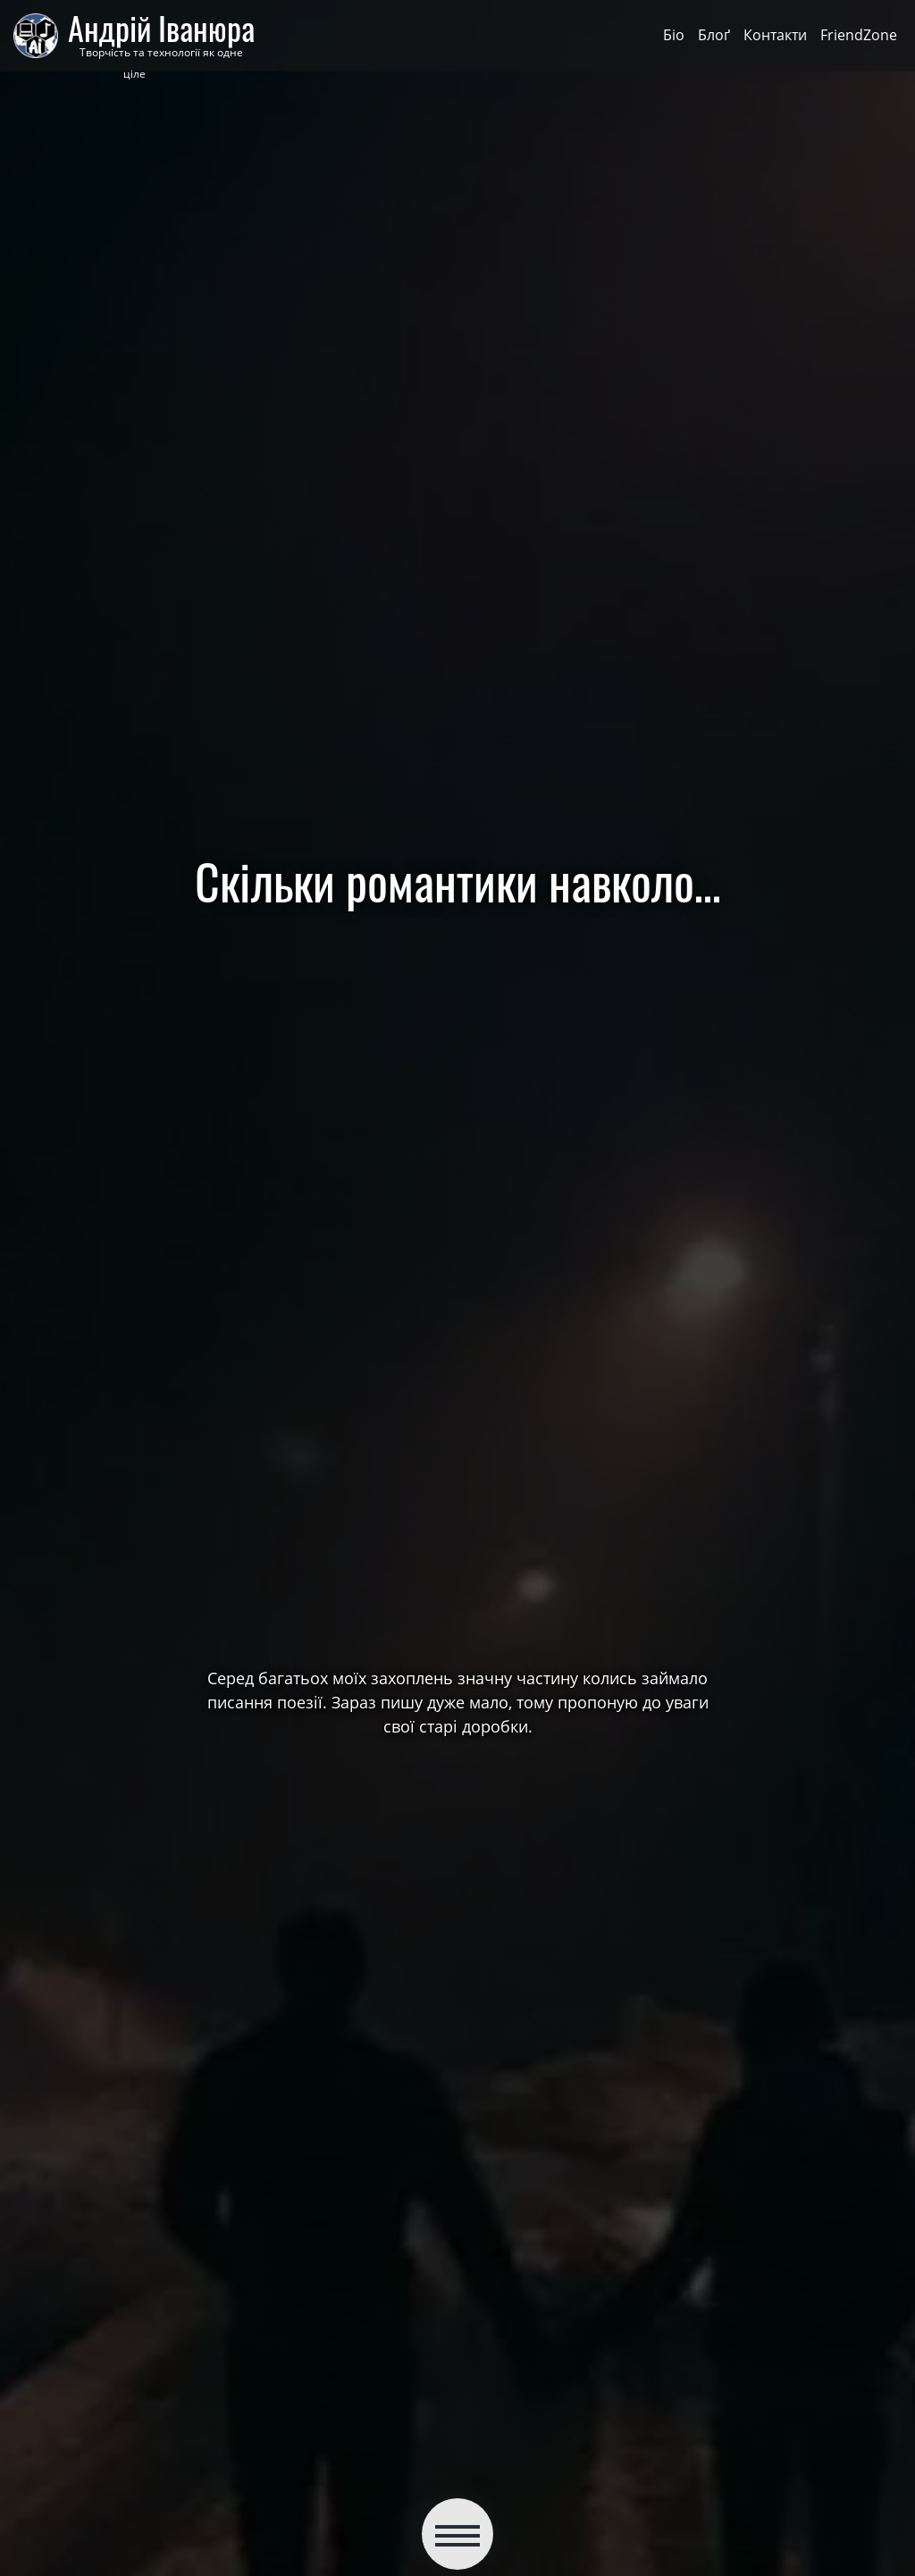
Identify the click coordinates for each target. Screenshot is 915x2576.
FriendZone (858, 35)
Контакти (775, 35)
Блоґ (714, 35)
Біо (673, 35)
